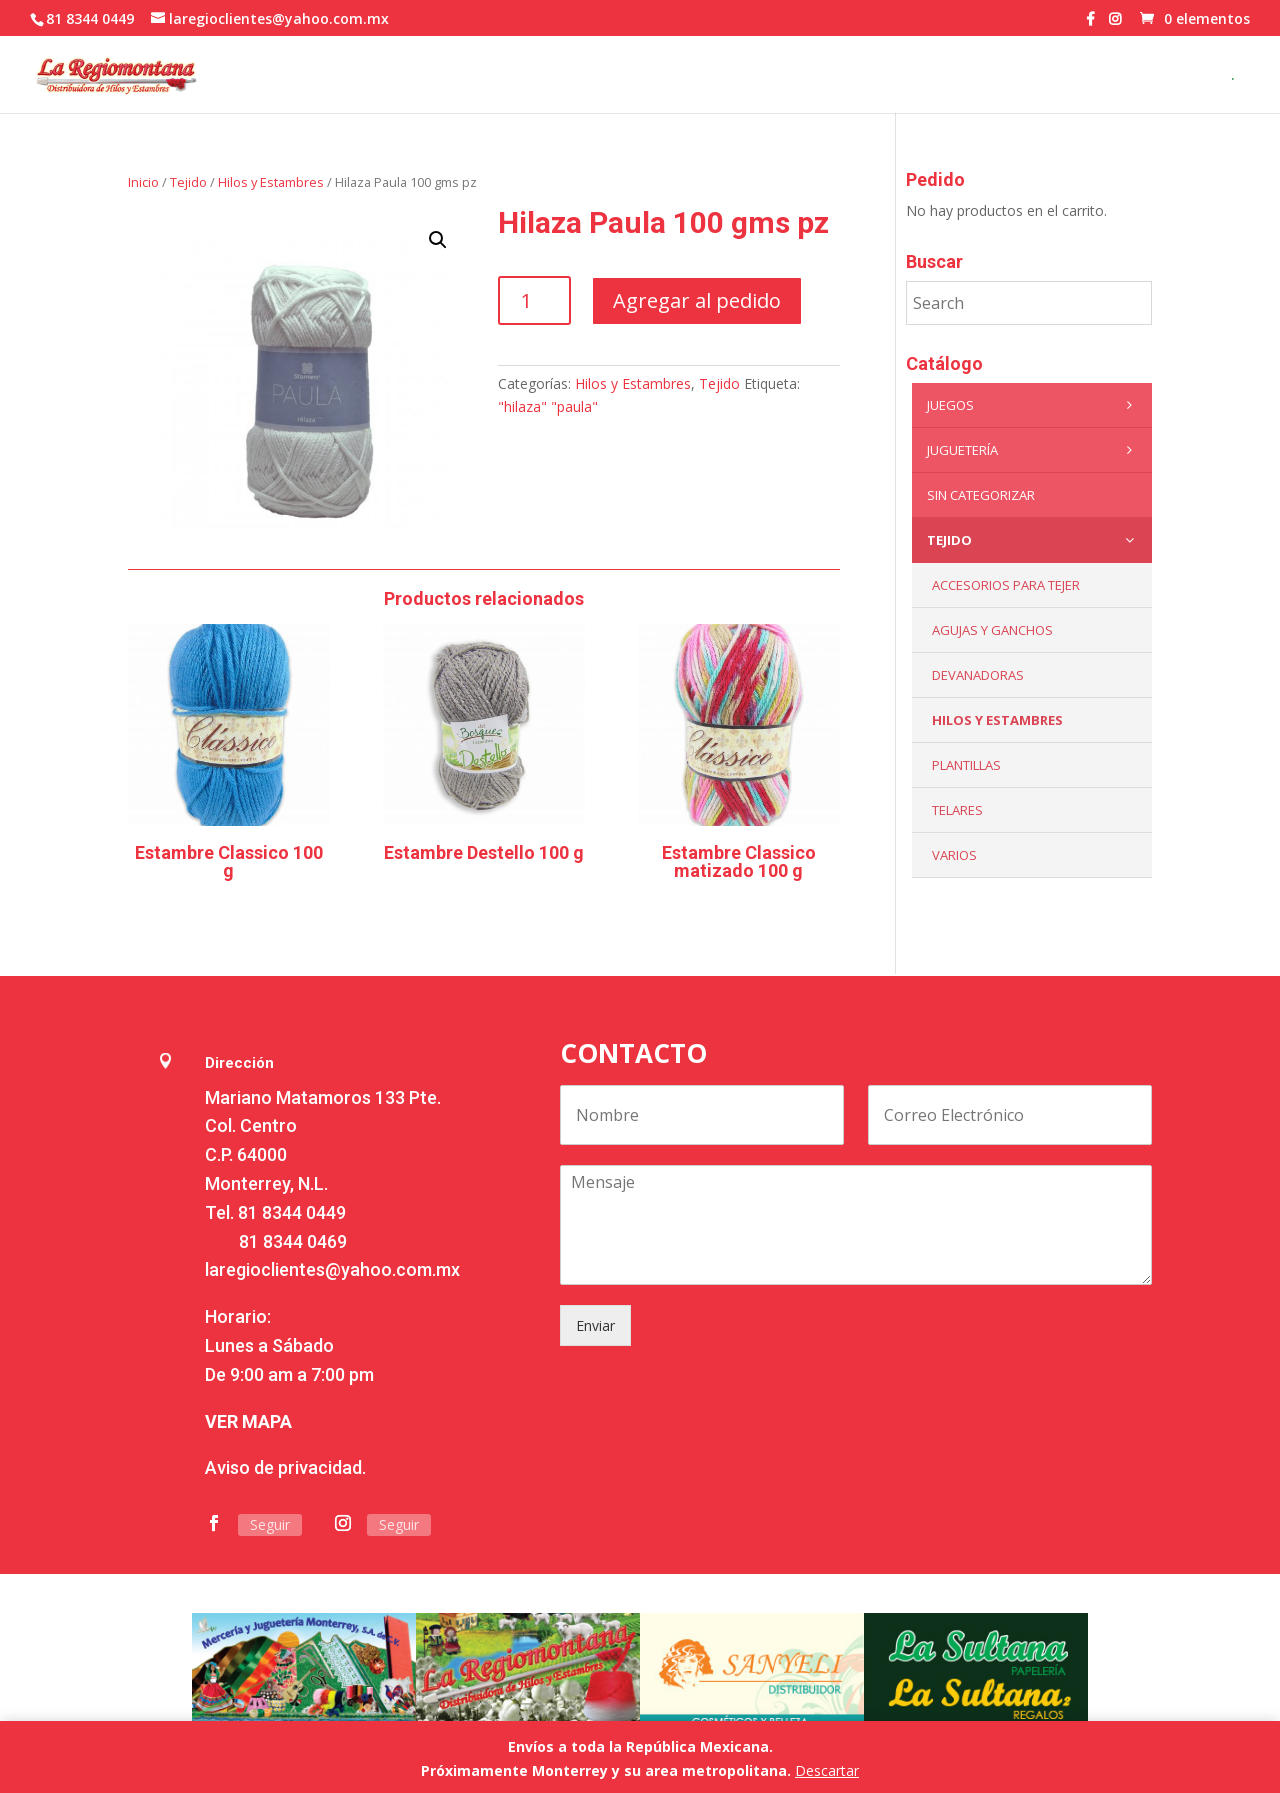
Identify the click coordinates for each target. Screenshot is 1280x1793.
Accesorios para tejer (1006, 585)
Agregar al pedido (697, 300)
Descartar (827, 1770)
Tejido (188, 182)
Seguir (270, 1524)
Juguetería (1034, 450)
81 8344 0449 (292, 1212)
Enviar (595, 1325)
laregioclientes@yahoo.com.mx (332, 1269)
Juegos (1034, 405)
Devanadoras (978, 675)
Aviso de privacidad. (285, 1467)
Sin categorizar (981, 495)
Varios (954, 855)
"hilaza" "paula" (548, 406)
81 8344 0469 (293, 1241)
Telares (957, 810)
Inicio (143, 182)
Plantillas (966, 765)
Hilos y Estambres (271, 182)
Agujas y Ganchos (992, 630)
